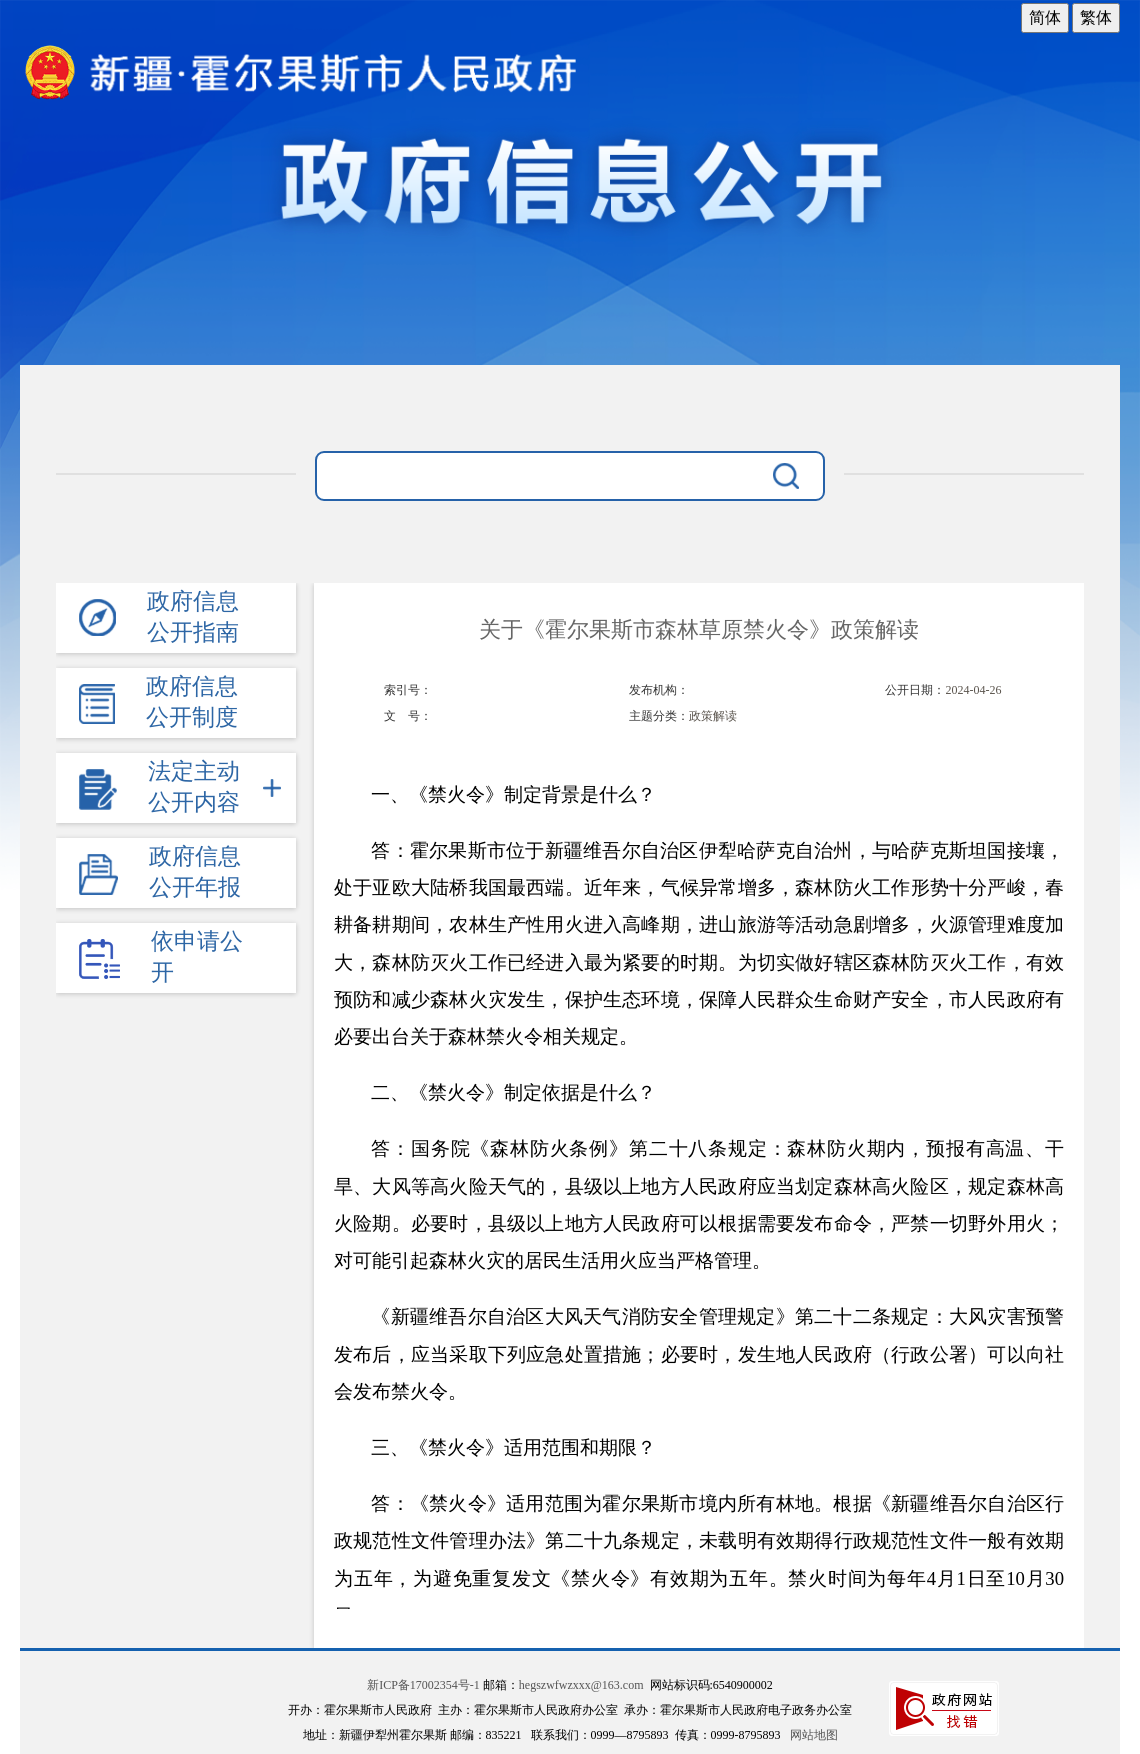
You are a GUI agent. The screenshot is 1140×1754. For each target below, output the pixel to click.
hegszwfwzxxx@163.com (581, 1685)
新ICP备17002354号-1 (423, 1685)
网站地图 (814, 1735)
